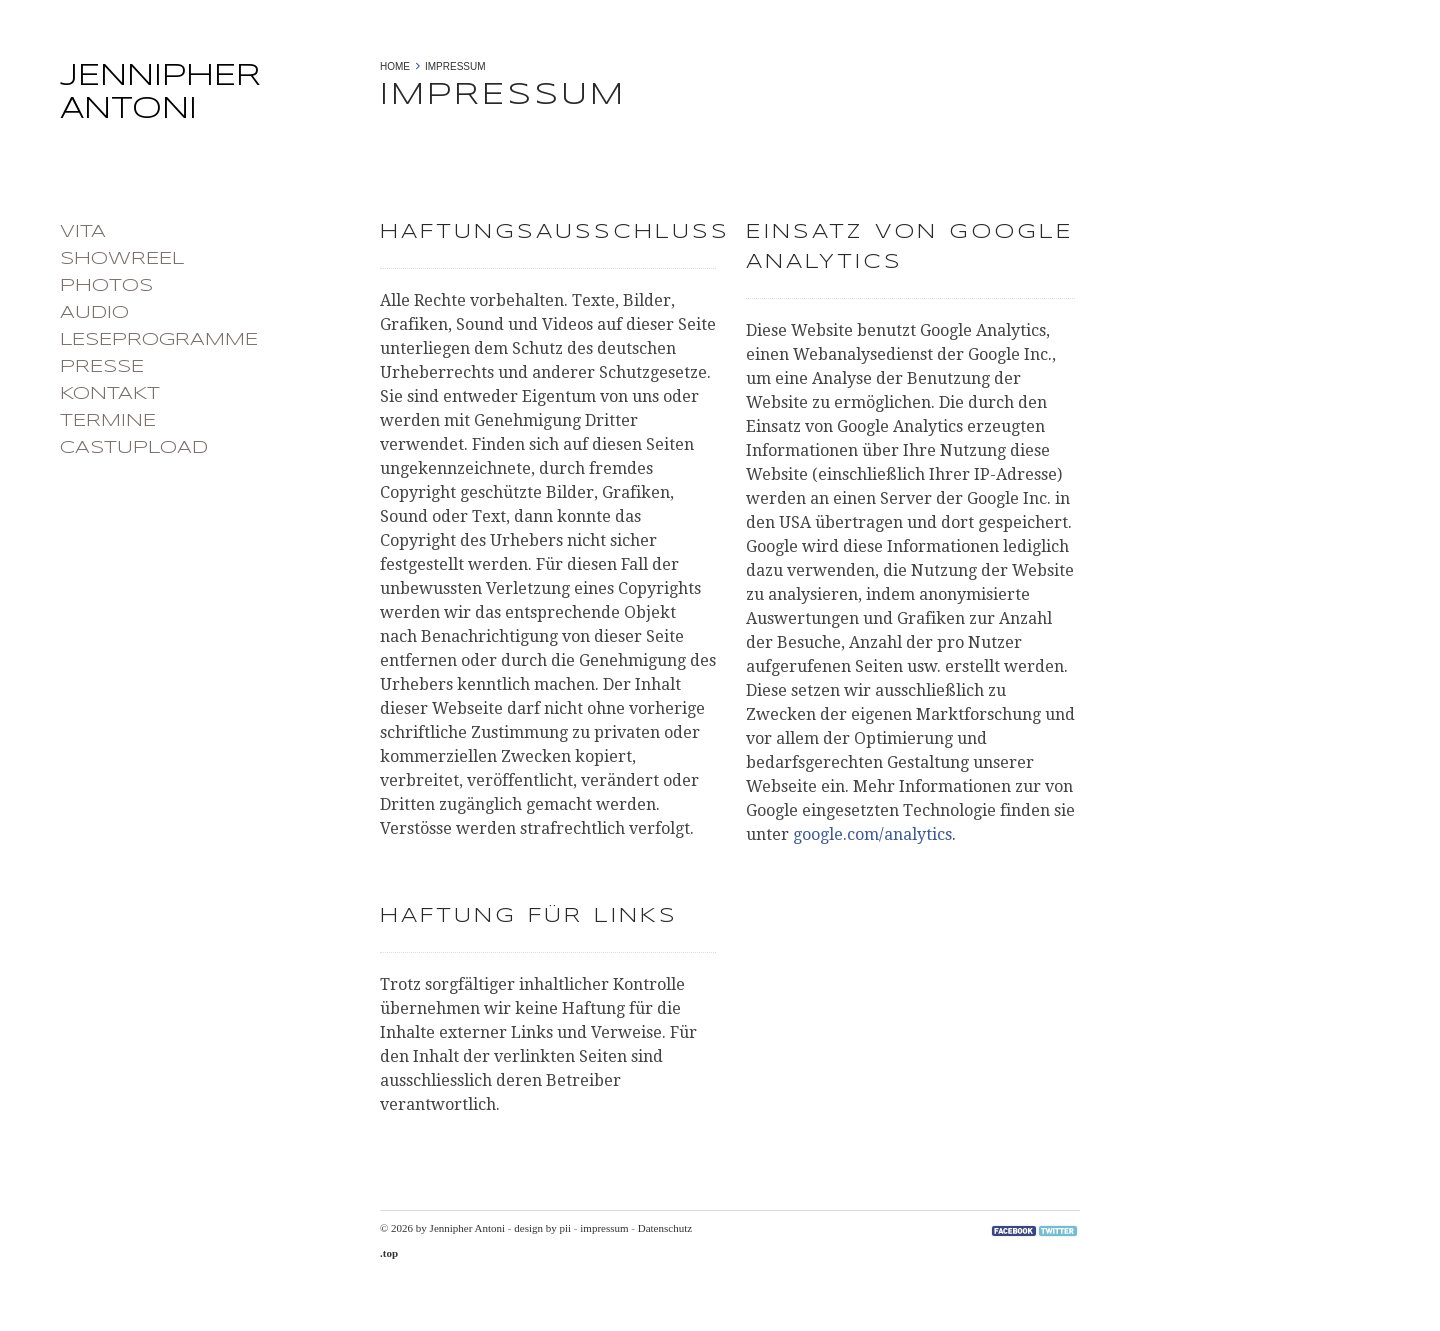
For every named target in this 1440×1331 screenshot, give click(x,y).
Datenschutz (665, 1228)
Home (395, 66)
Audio (94, 313)
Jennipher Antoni (210, 99)
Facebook (1014, 1231)
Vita (83, 232)
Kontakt (110, 394)
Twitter (1058, 1231)
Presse (102, 367)
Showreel (122, 259)
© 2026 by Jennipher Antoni (442, 1228)
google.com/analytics (872, 834)
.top (389, 1253)
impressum (604, 1228)
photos (106, 286)
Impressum (455, 66)
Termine (108, 421)
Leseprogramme (159, 340)
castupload (134, 448)
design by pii (542, 1228)
